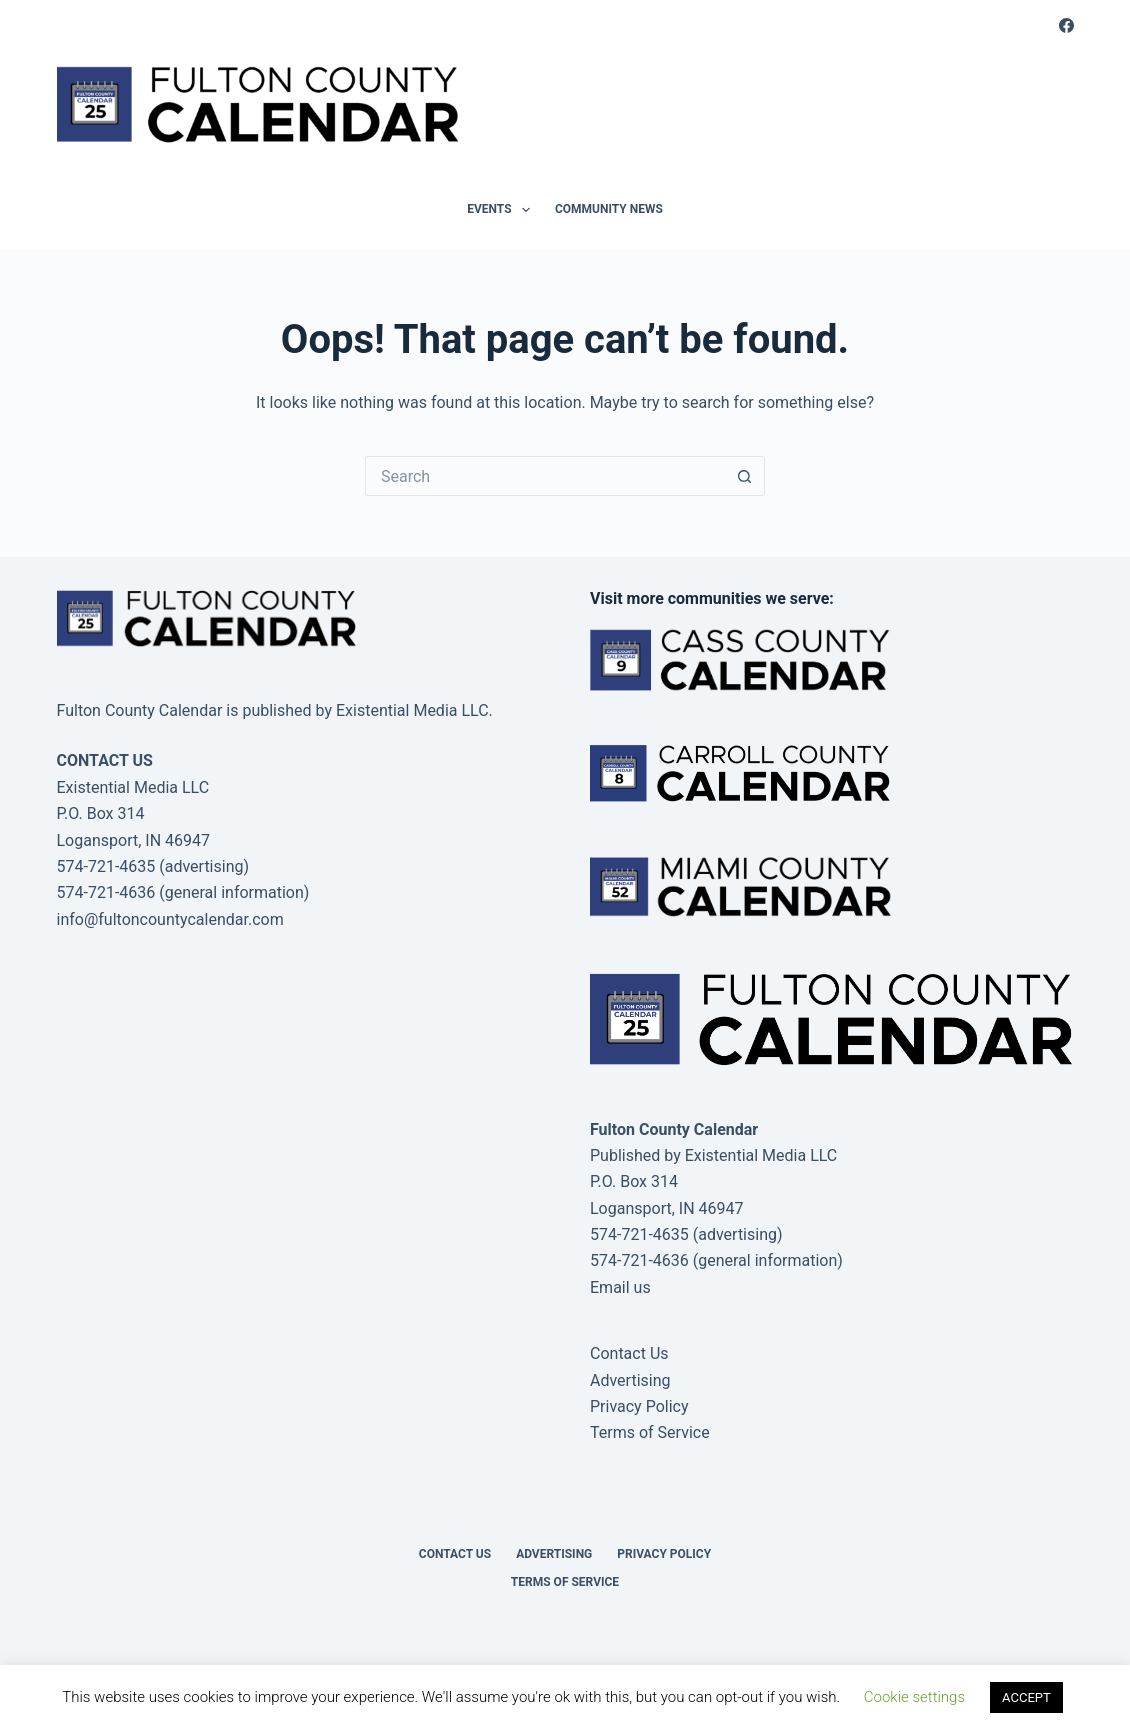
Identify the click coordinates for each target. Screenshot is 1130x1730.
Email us (620, 1287)
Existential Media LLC (761, 1155)
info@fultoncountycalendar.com (170, 919)
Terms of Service (650, 1432)
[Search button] (745, 476)
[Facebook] (1066, 25)
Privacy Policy (639, 1406)
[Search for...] (545, 476)
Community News (609, 209)
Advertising (630, 1380)
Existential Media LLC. (414, 710)
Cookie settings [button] (914, 1697)
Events (502, 210)
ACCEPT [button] (1026, 1697)
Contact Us (629, 1353)
